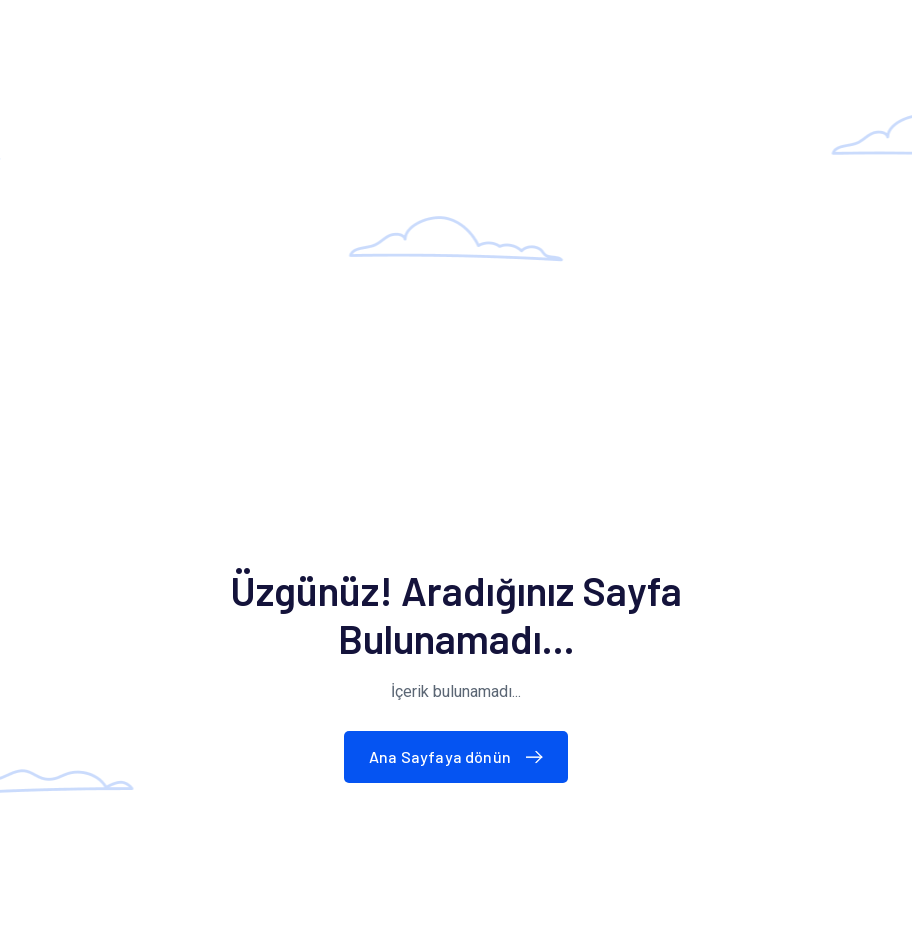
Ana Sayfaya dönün (460, 756)
